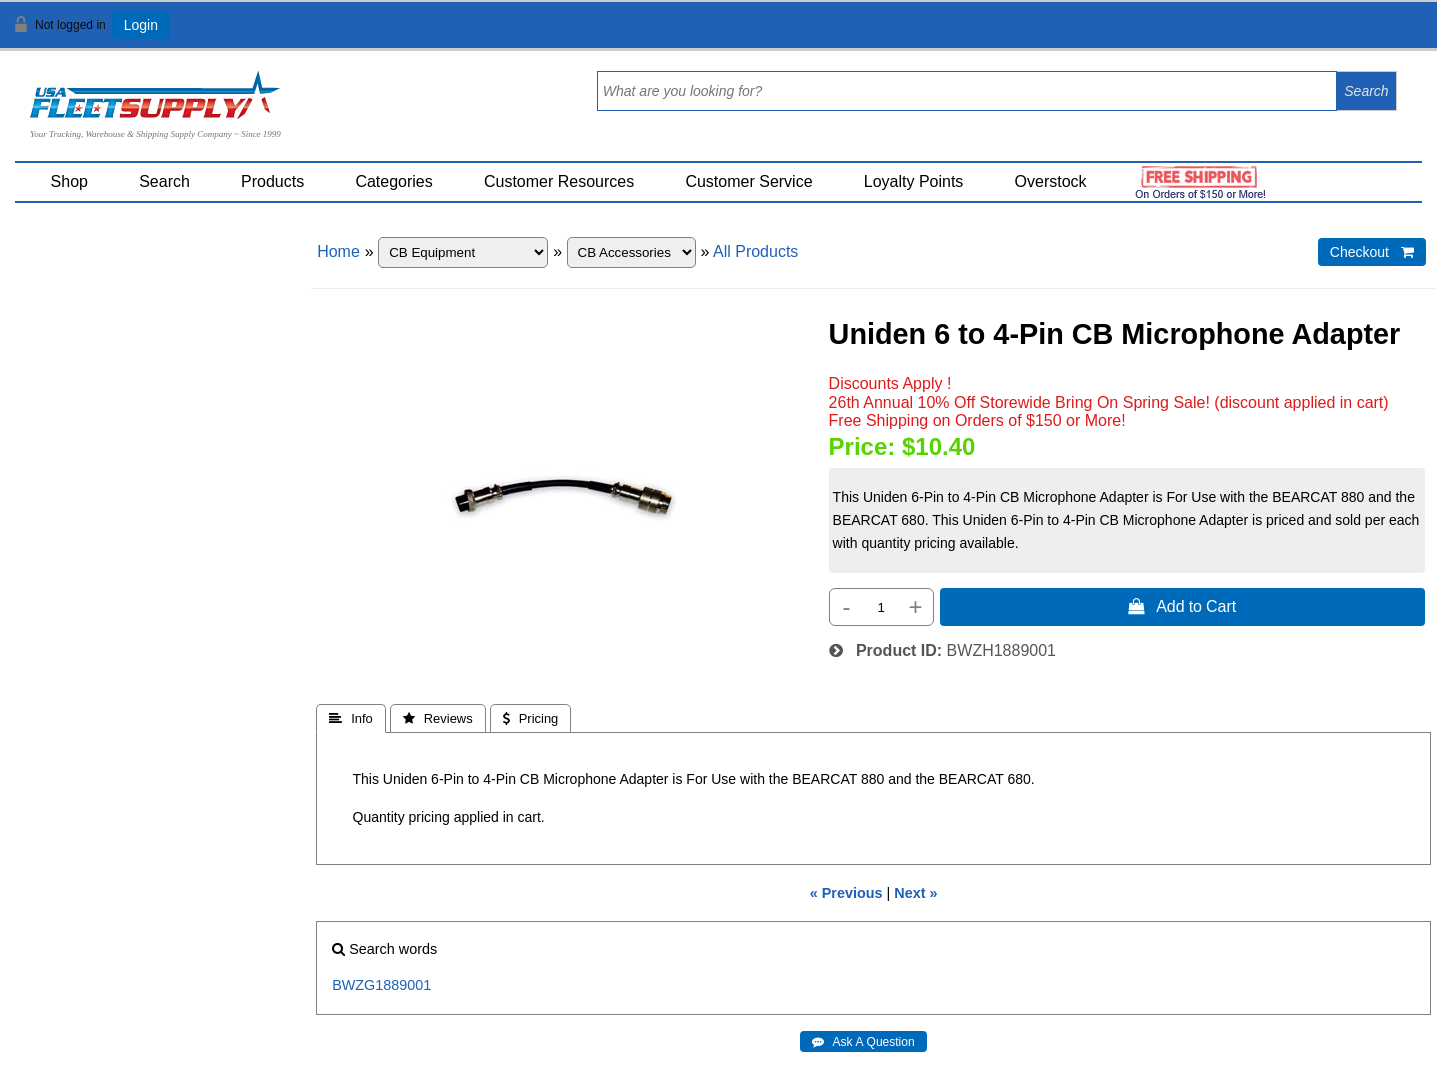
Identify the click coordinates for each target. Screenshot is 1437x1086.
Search (164, 181)
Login (141, 25)
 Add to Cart (1182, 606)
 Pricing (531, 718)
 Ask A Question (863, 1042)
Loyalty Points (914, 181)
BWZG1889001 (381, 985)
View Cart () (1359, 33)
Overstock (1051, 181)
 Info (351, 718)
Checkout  (1372, 252)
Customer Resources (559, 181)
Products (272, 181)
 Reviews (438, 718)
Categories (393, 181)
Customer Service (748, 181)
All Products (755, 251)
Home (338, 251)
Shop (69, 181)
